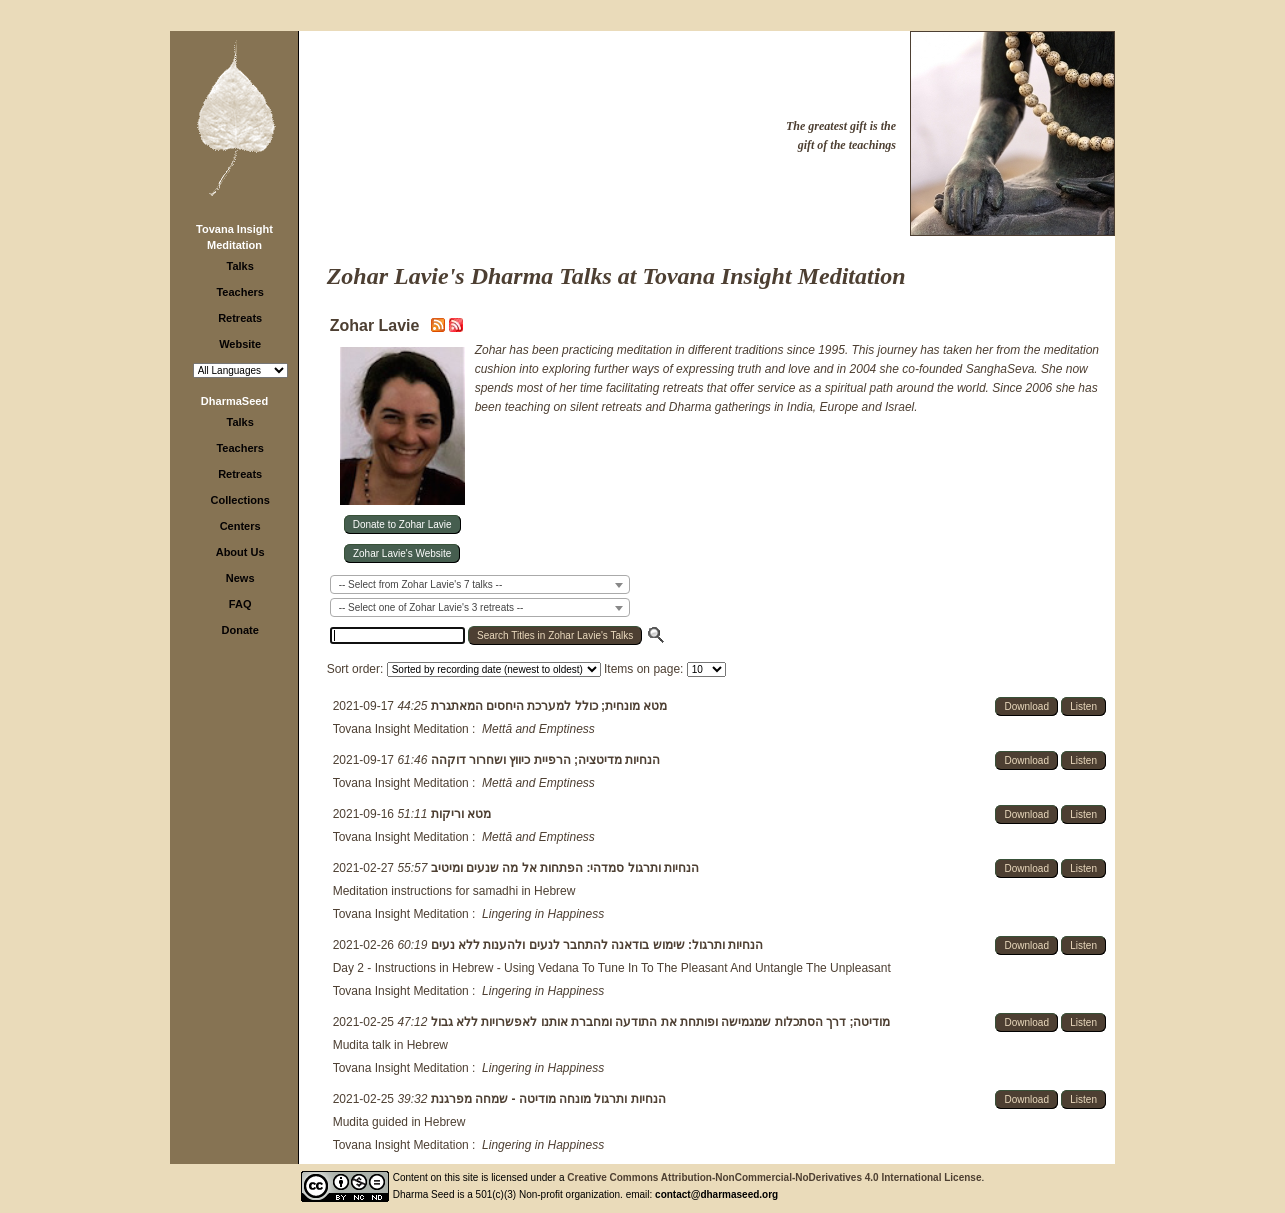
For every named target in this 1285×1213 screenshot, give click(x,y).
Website (240, 344)
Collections (240, 500)
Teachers (240, 292)
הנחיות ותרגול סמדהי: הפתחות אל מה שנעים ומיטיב (563, 868)
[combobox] (480, 584)
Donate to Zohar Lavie (402, 524)
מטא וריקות (459, 814)
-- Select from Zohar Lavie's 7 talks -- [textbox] (421, 584)
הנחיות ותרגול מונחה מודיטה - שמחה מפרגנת (546, 1099)
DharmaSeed (234, 401)
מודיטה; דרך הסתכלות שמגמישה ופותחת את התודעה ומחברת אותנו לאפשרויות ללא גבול (658, 1022)
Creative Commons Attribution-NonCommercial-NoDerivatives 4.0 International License (774, 1177)
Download (1026, 706)
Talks (240, 266)
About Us (240, 552)
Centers (240, 526)
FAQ (240, 604)
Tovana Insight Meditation (401, 729)
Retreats (240, 318)
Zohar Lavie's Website (402, 553)
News (240, 578)
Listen (1083, 706)
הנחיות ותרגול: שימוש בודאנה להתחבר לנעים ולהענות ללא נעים (595, 945)
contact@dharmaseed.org (716, 1194)
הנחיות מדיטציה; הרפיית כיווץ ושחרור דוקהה (543, 760)
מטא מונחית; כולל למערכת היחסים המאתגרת (547, 706)
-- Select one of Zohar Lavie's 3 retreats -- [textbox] (431, 607)
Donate (240, 630)
